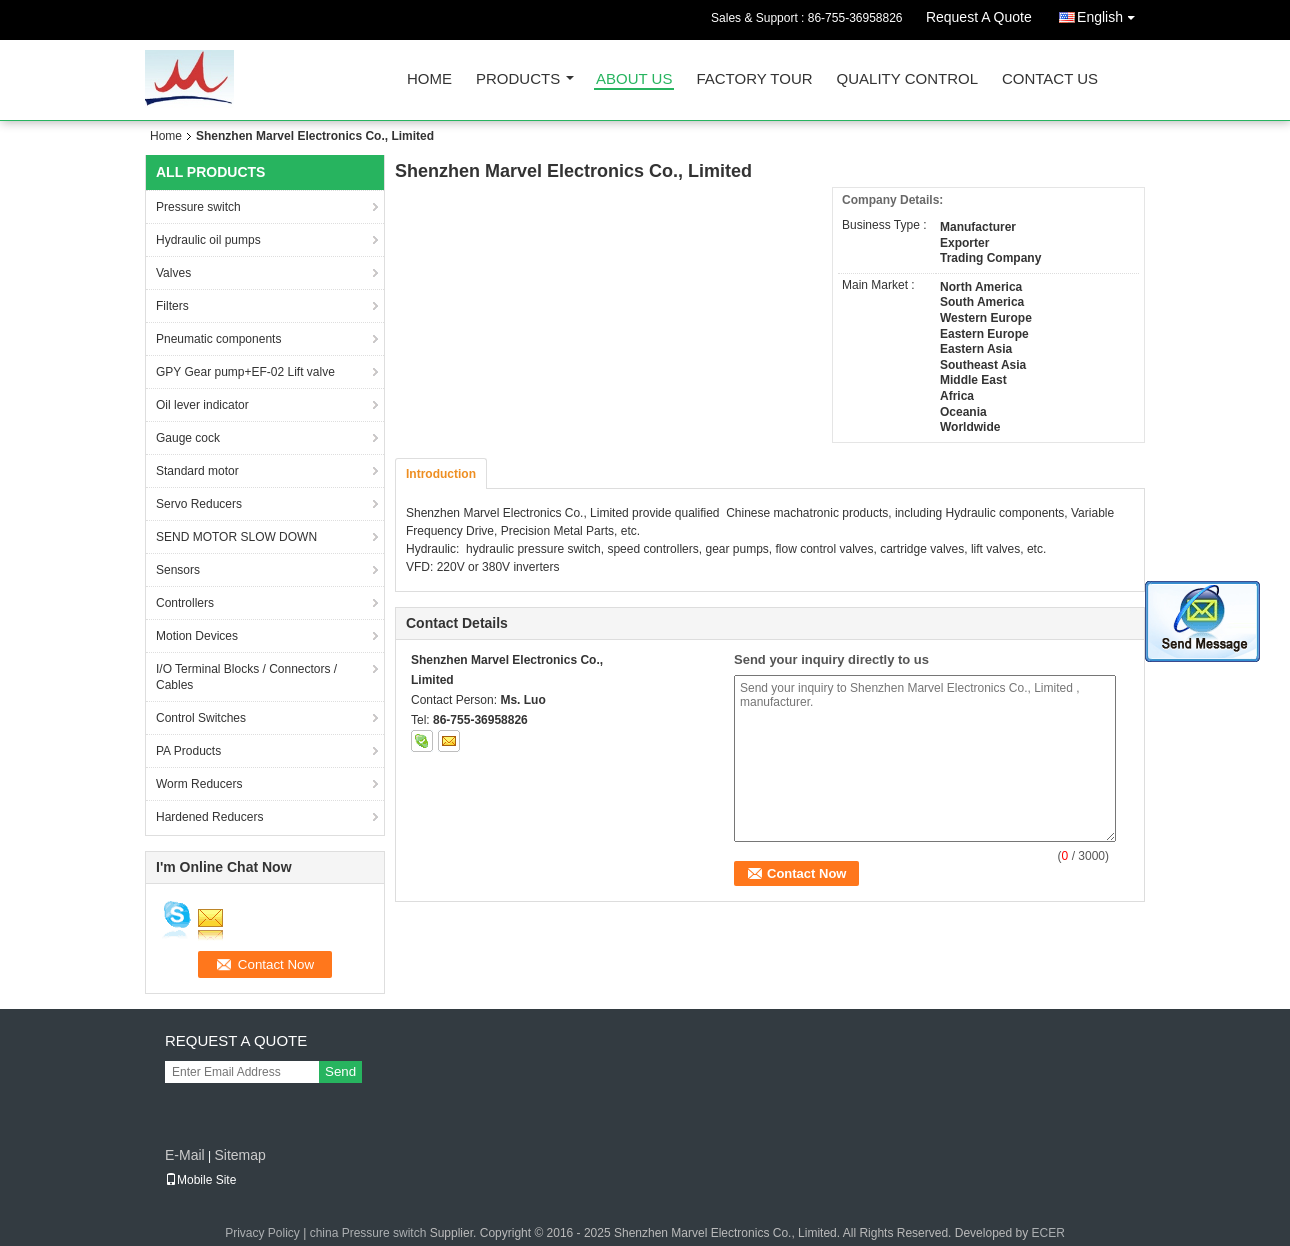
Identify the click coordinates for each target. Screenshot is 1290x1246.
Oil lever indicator (202, 405)
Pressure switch (198, 207)
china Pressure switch (368, 1233)
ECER (1048, 1233)
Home (429, 79)
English (1111, 13)
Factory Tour (754, 79)
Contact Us (1050, 79)
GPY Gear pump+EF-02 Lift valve (245, 372)
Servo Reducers (199, 504)
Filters (172, 306)
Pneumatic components (218, 339)
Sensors (178, 570)
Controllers (185, 603)
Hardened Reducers (209, 817)
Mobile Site (200, 1180)
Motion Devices (197, 636)
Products (518, 79)
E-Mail (185, 1155)
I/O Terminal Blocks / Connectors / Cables (246, 677)
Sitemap (239, 1155)
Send (340, 1071)
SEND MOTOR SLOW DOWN (236, 537)
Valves (173, 273)
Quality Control (907, 79)
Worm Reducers (199, 784)
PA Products (188, 751)
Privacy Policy (262, 1233)
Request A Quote (979, 17)
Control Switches (201, 718)
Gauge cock (188, 438)
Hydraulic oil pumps (208, 240)
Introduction (441, 474)
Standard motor (197, 471)
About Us (634, 79)
